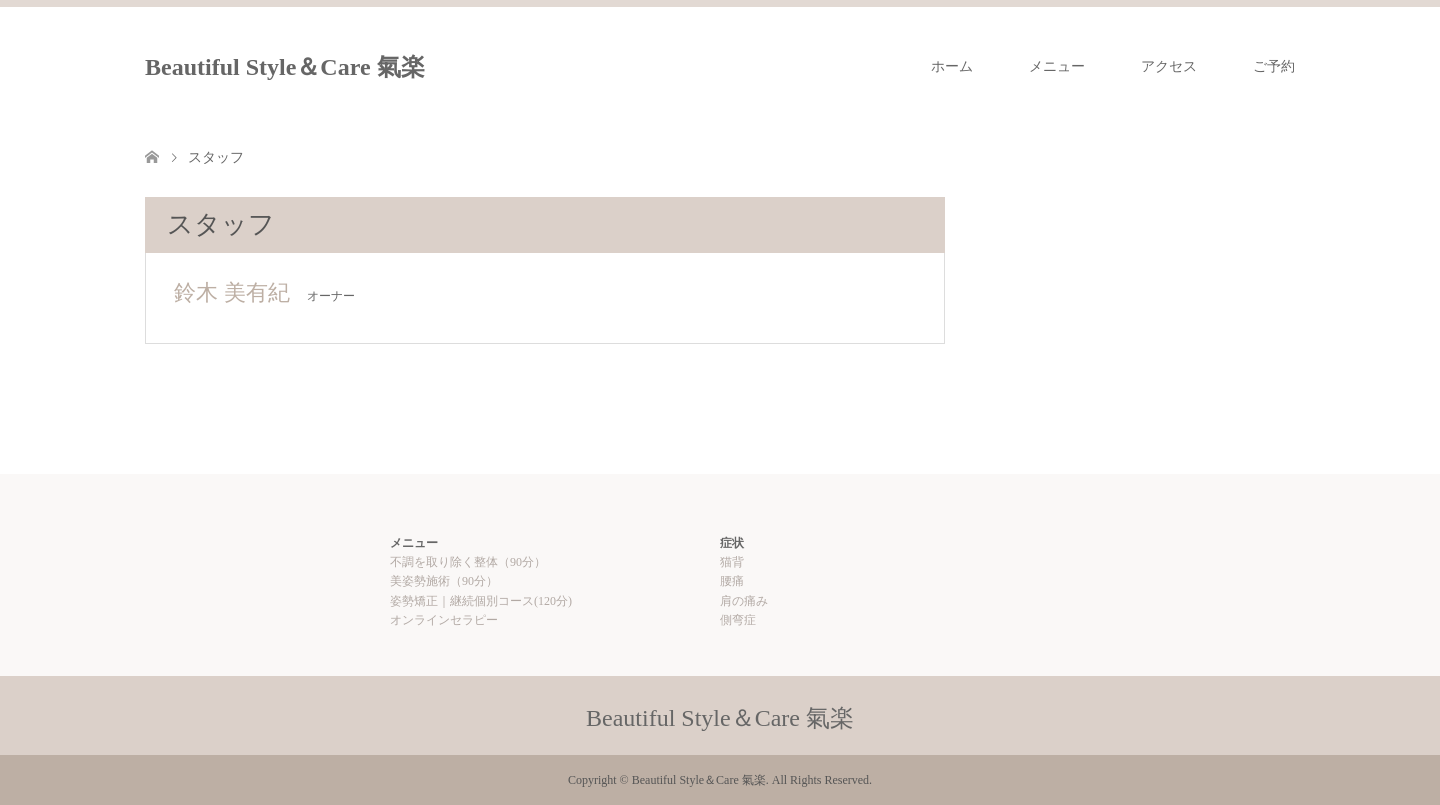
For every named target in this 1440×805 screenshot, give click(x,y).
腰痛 (732, 581)
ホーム (952, 66)
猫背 (732, 562)
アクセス (1169, 66)
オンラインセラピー (444, 620)
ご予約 (1274, 66)
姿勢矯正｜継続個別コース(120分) (481, 601)
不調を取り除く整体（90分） (468, 562)
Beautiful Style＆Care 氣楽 (285, 67)
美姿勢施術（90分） (444, 581)
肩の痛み (744, 601)
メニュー (1057, 66)
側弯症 (738, 620)
